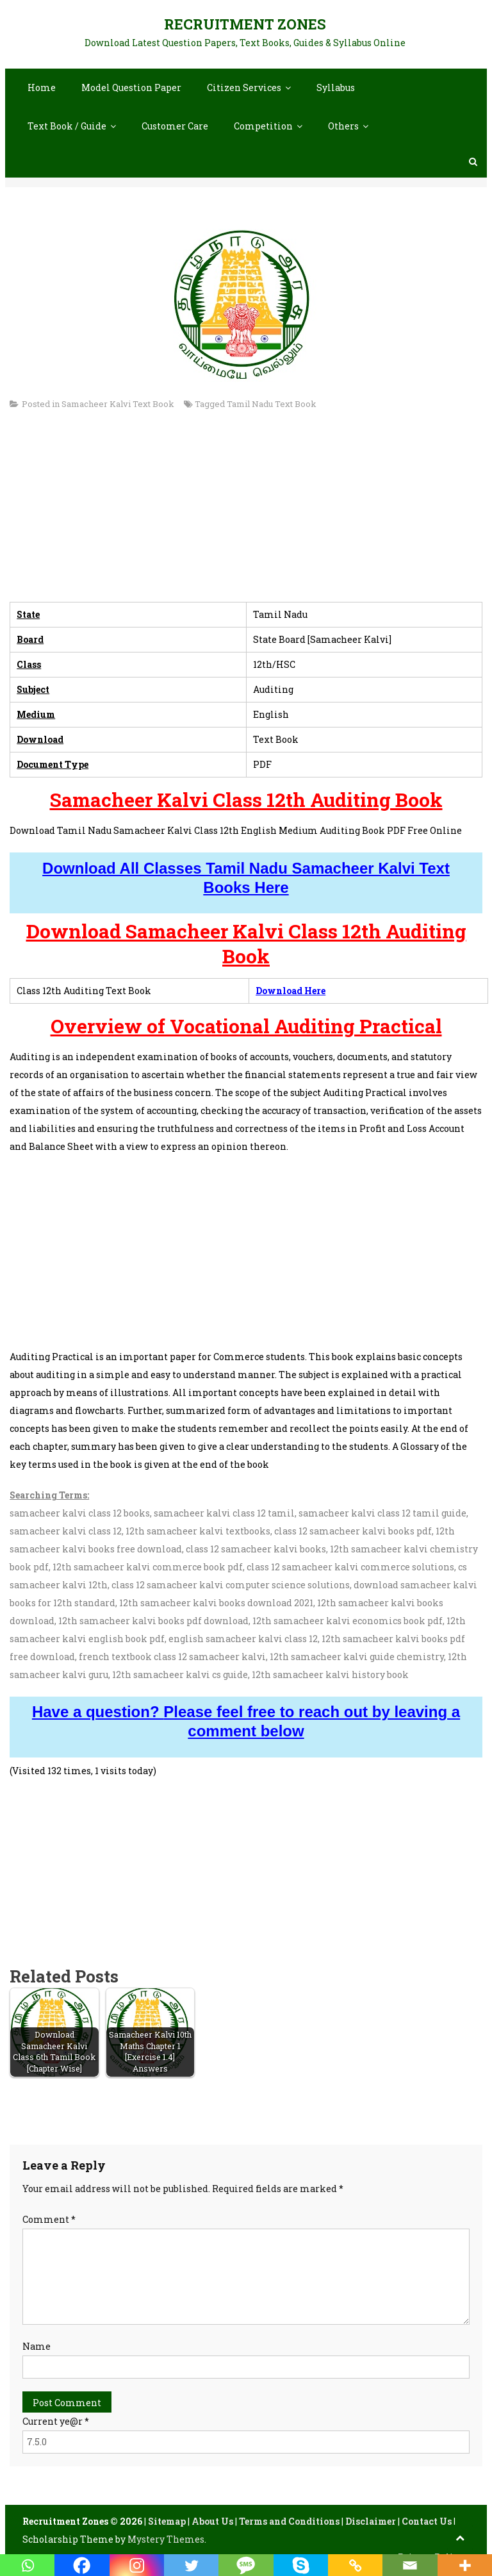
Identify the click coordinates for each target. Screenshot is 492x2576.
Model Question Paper (131, 87)
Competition (263, 126)
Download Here (290, 991)
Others (343, 126)
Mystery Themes (165, 2539)
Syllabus (335, 87)
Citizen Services (244, 87)
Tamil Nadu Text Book (271, 404)
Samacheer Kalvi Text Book (118, 404)
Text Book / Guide (67, 126)
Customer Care (175, 126)
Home (42, 87)
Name (36, 2346)
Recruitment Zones (245, 24)
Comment (49, 2219)
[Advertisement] (246, 512)
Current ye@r (55, 2421)
